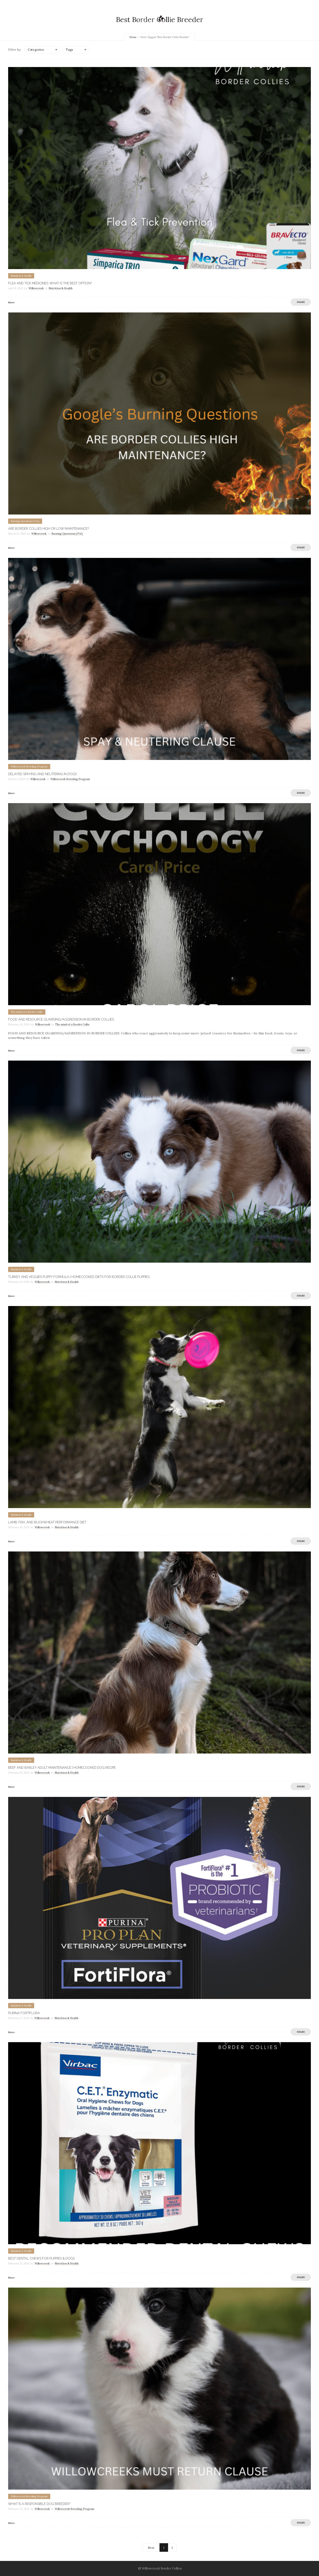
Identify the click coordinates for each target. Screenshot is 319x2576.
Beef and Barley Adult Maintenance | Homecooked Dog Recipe (62, 1767)
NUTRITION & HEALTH (90, 5)
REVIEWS (270, 5)
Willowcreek (36, 288)
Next (151, 2548)
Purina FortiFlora (24, 2013)
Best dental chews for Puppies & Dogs (41, 2258)
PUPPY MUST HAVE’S (125, 5)
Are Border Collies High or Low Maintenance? (48, 528)
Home (132, 37)
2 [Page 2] (172, 2548)
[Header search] (307, 18)
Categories (36, 50)
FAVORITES (251, 5)
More (11, 302)
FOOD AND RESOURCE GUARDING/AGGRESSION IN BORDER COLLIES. (61, 1019)
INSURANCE (152, 5)
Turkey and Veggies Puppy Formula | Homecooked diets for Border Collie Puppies (79, 1277)
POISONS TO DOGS (191, 5)
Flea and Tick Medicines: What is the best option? (50, 283)
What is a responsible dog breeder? (39, 2504)
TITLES (233, 5)
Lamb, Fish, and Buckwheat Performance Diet (47, 1522)
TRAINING (216, 5)
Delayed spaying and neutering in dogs (42, 774)
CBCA (169, 5)
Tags (69, 50)
